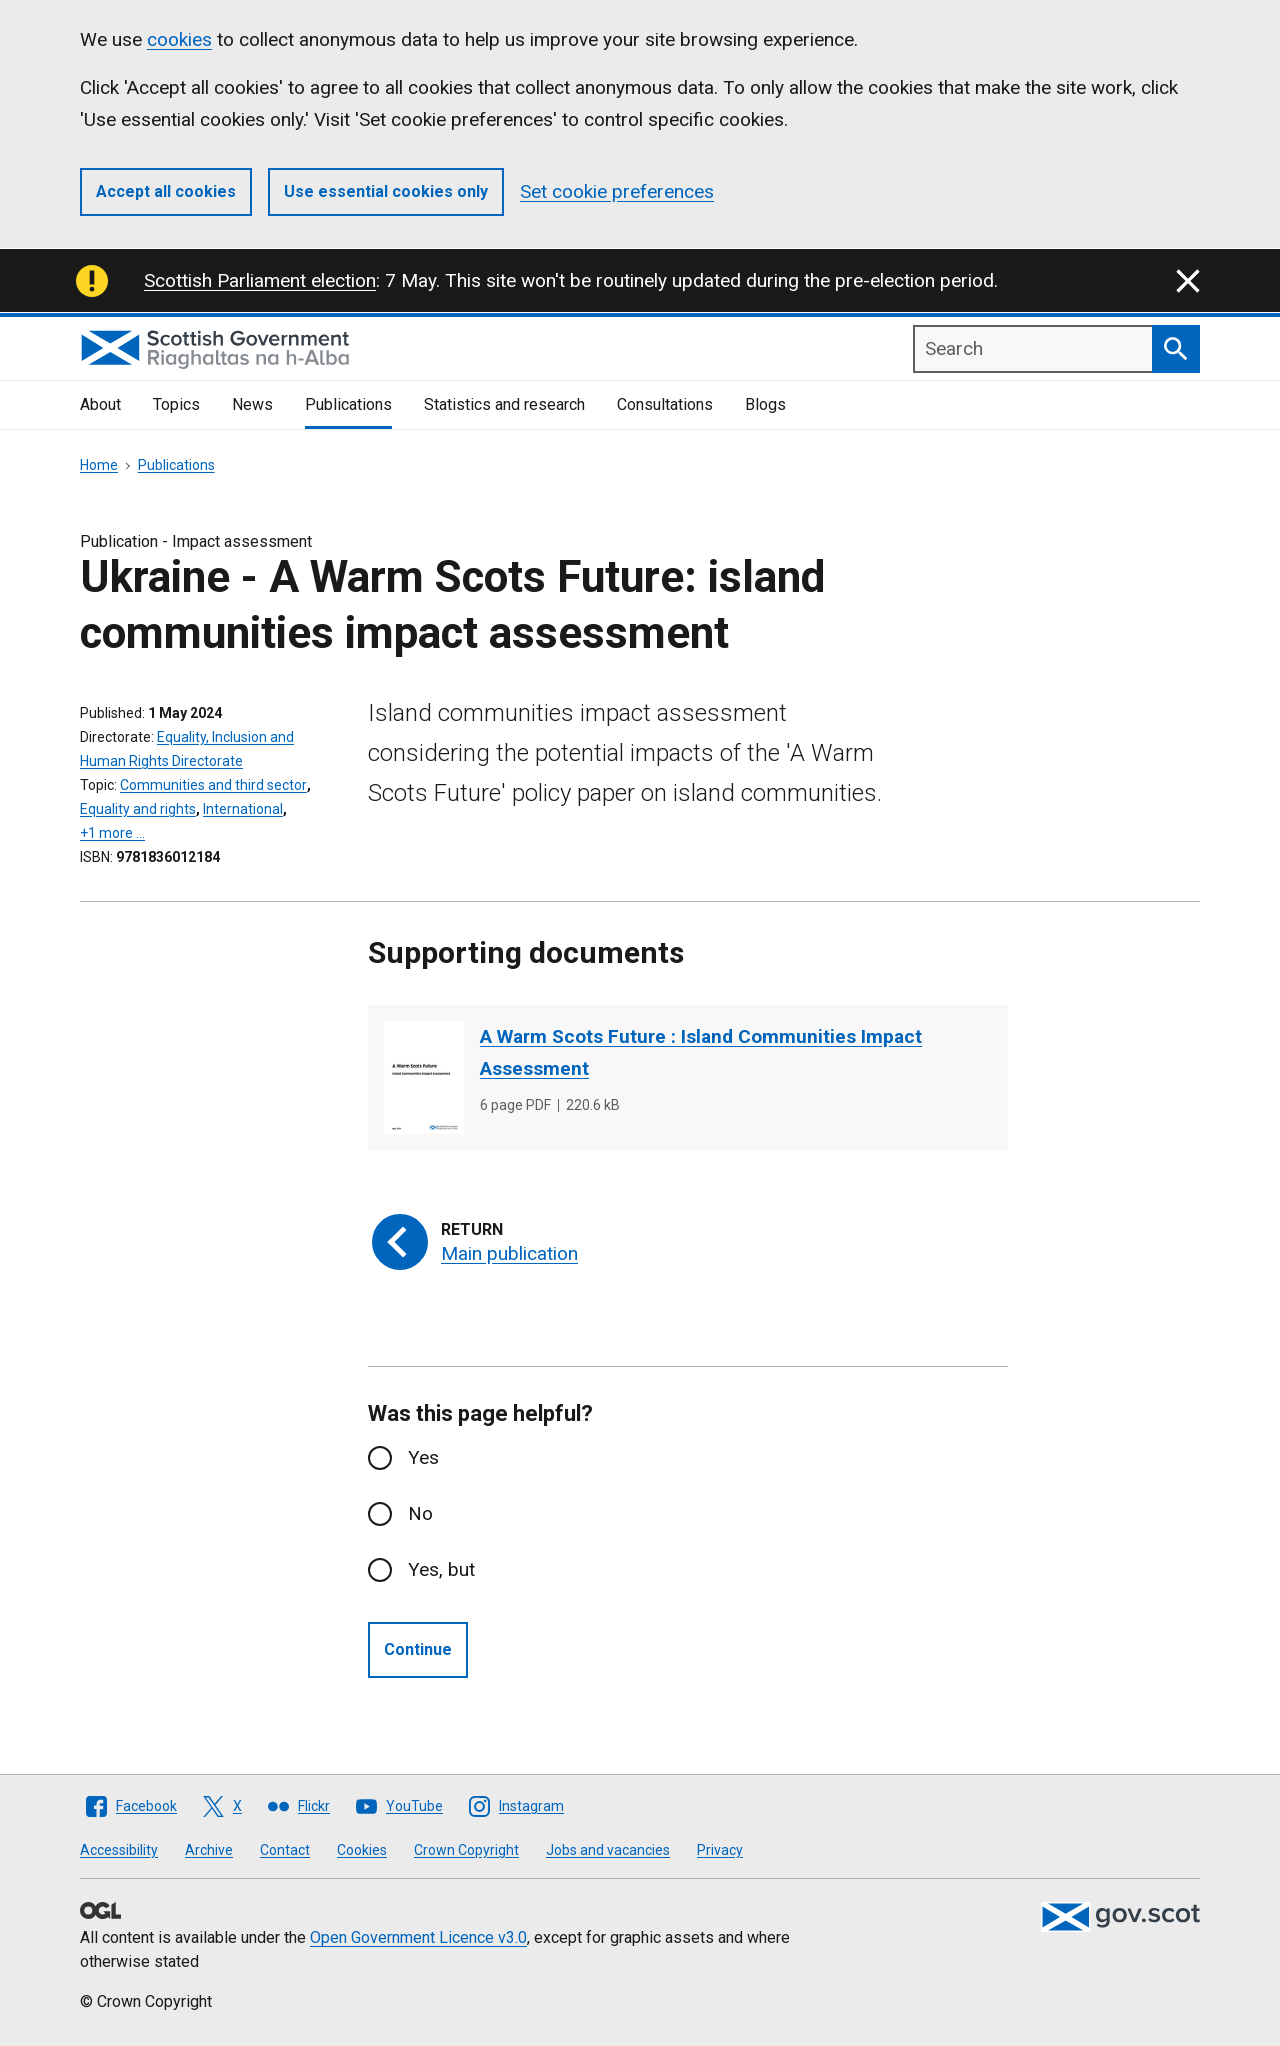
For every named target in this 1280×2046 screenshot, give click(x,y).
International (243, 809)
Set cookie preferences (617, 191)
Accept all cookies (166, 191)
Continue (418, 1649)
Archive (209, 1850)
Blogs (765, 404)
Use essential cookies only (386, 191)
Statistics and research (504, 404)
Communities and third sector (213, 785)
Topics (176, 404)
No (420, 1513)
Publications (348, 404)
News (252, 404)
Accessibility (119, 1850)
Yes (423, 1457)
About (100, 404)
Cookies (362, 1850)
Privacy (720, 1850)
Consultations (665, 404)
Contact (285, 1850)
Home (99, 465)
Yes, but (441, 1569)
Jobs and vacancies (608, 1850)
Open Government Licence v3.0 (418, 1937)
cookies (179, 39)
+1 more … (112, 833)
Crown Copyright (466, 1850)
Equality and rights (138, 809)
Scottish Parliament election (260, 280)
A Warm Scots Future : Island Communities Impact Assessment (701, 1052)
